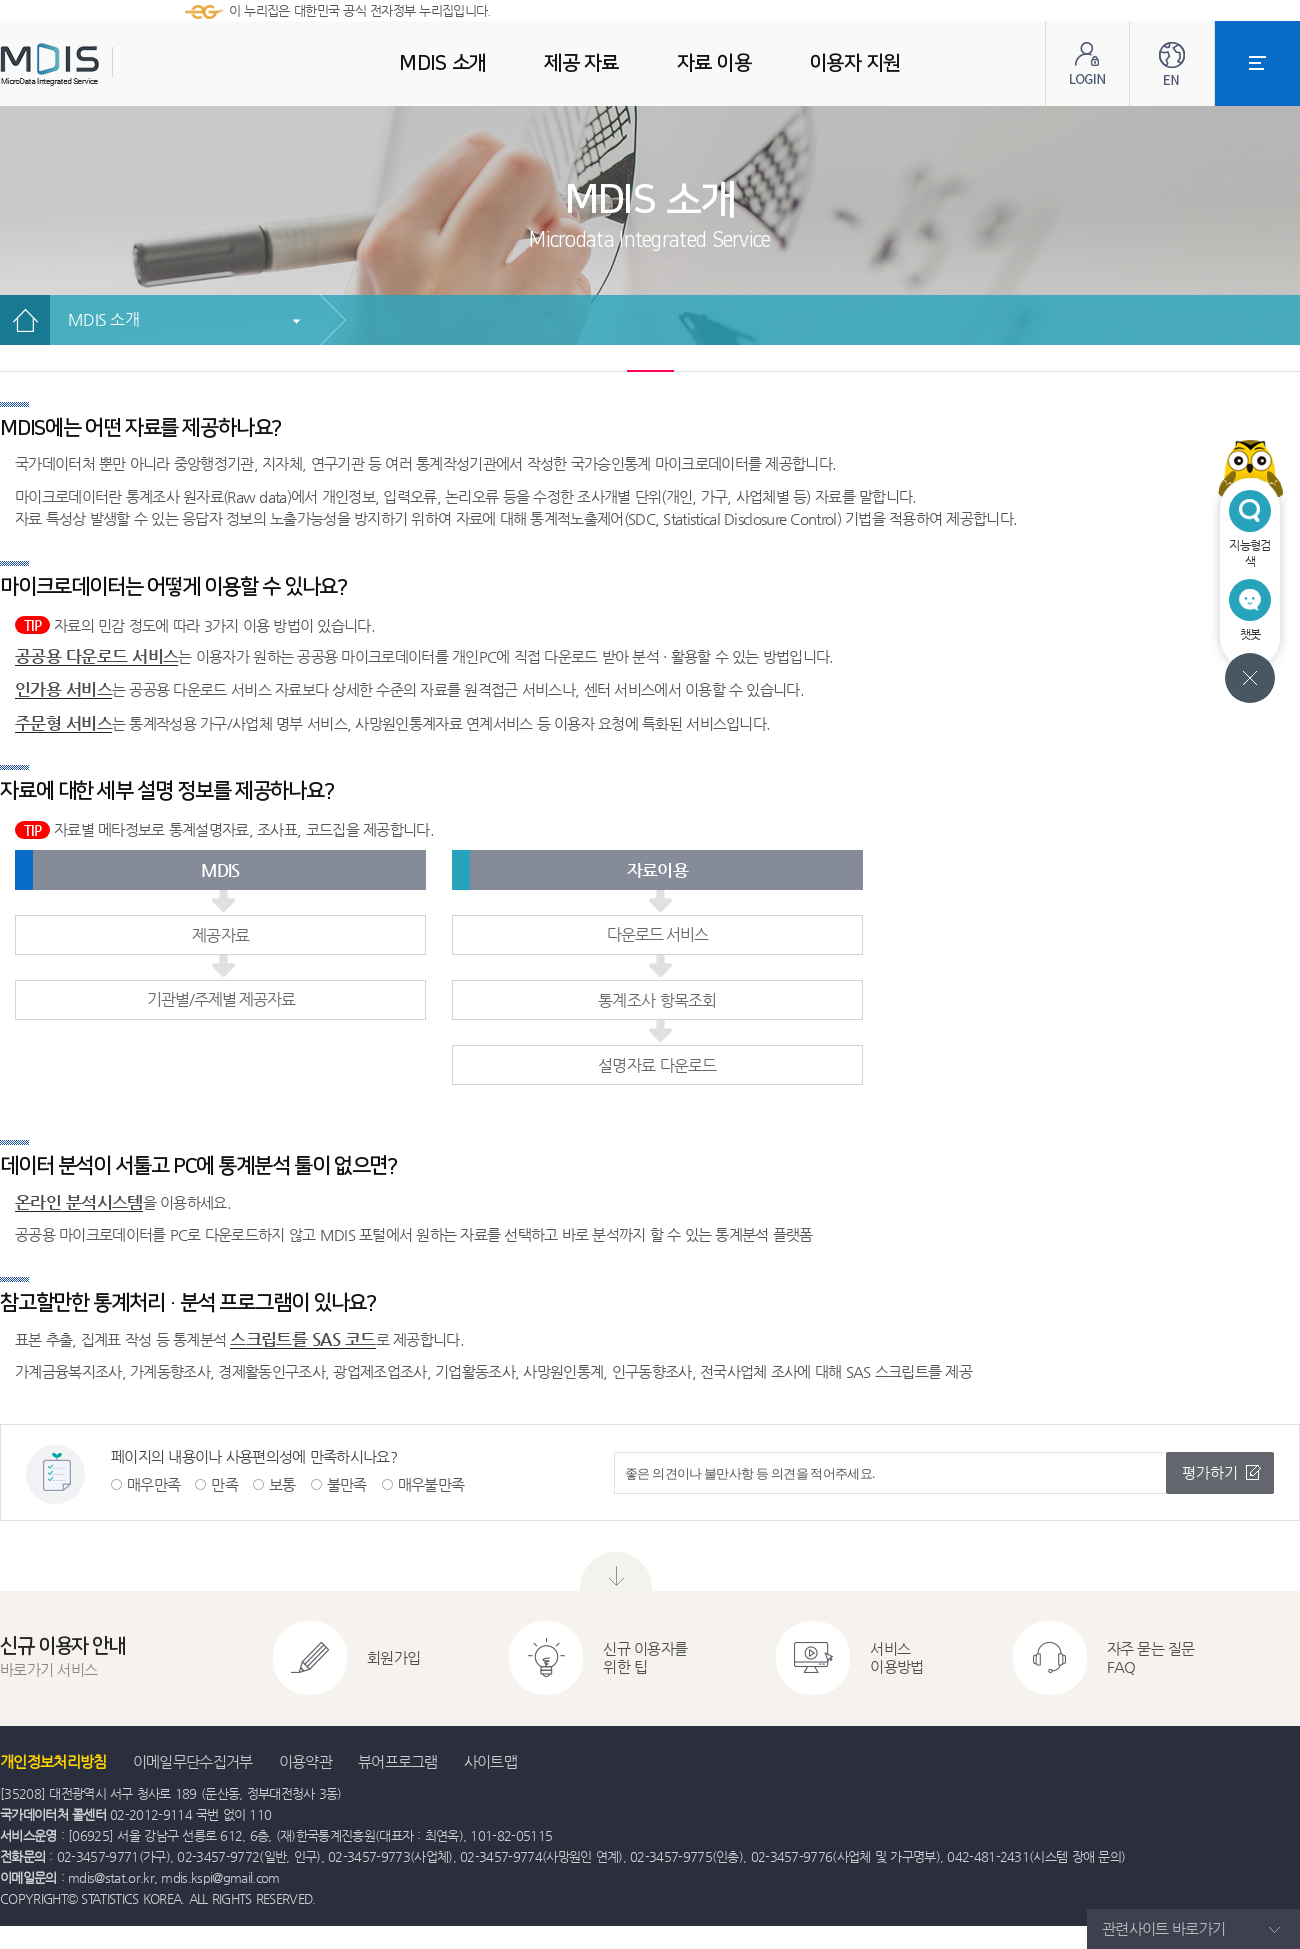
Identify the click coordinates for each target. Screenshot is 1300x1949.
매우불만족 (431, 1484)
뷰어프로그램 (398, 1761)
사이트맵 (490, 1761)
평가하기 (1210, 1472)
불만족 (347, 1484)
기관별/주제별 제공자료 (221, 999)
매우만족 (153, 1484)
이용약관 (305, 1761)
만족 (224, 1484)
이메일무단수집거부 (193, 1761)
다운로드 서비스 (657, 934)
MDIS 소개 (103, 319)
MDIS (100, 64)
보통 (282, 1484)
